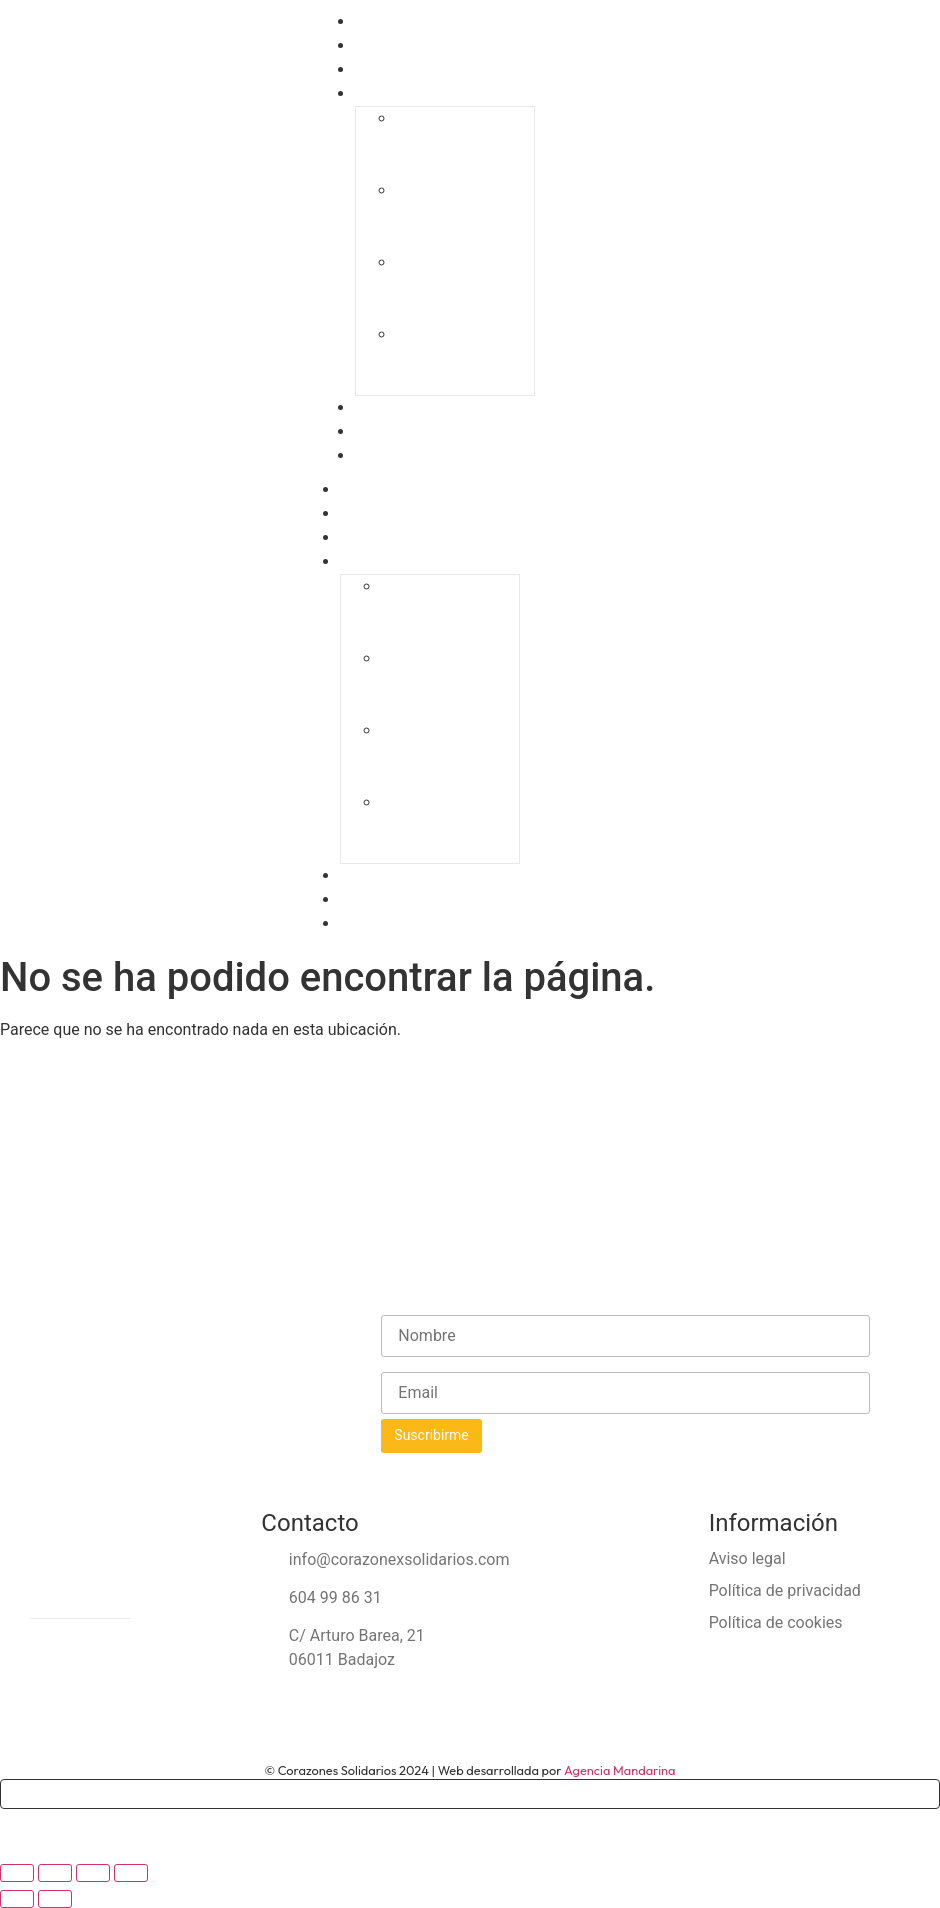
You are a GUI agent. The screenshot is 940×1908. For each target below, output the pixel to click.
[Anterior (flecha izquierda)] (17, 1899)
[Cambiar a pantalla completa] (55, 1873)
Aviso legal (747, 1558)
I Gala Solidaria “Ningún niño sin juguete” (457, 142)
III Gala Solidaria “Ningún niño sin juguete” (461, 286)
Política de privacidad (785, 1590)
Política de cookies (776, 1622)
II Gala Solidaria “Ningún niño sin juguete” (459, 214)
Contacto (390, 456)
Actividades (391, 900)
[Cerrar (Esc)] (131, 1873)
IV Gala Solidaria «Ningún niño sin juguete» (462, 358)
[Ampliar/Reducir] (17, 1873)
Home (371, 490)
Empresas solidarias (420, 876)
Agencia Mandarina (620, 1770)
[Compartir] (93, 1873)
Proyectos (384, 538)
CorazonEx (386, 514)
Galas (377, 94)
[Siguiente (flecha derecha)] (55, 1899)
